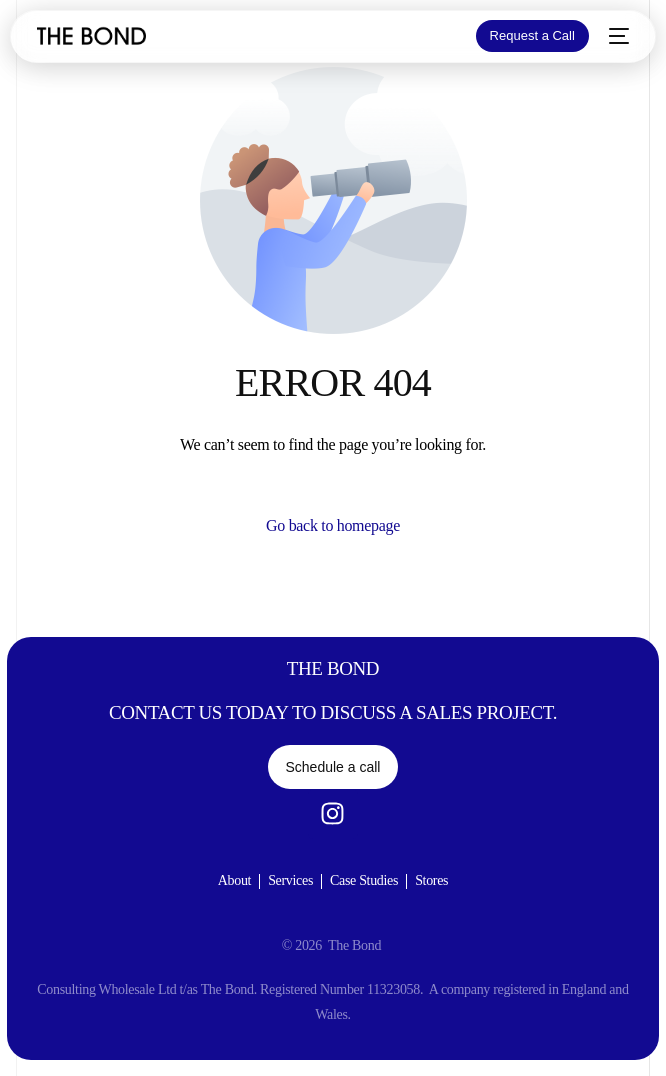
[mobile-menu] (619, 36)
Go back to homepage (333, 525)
